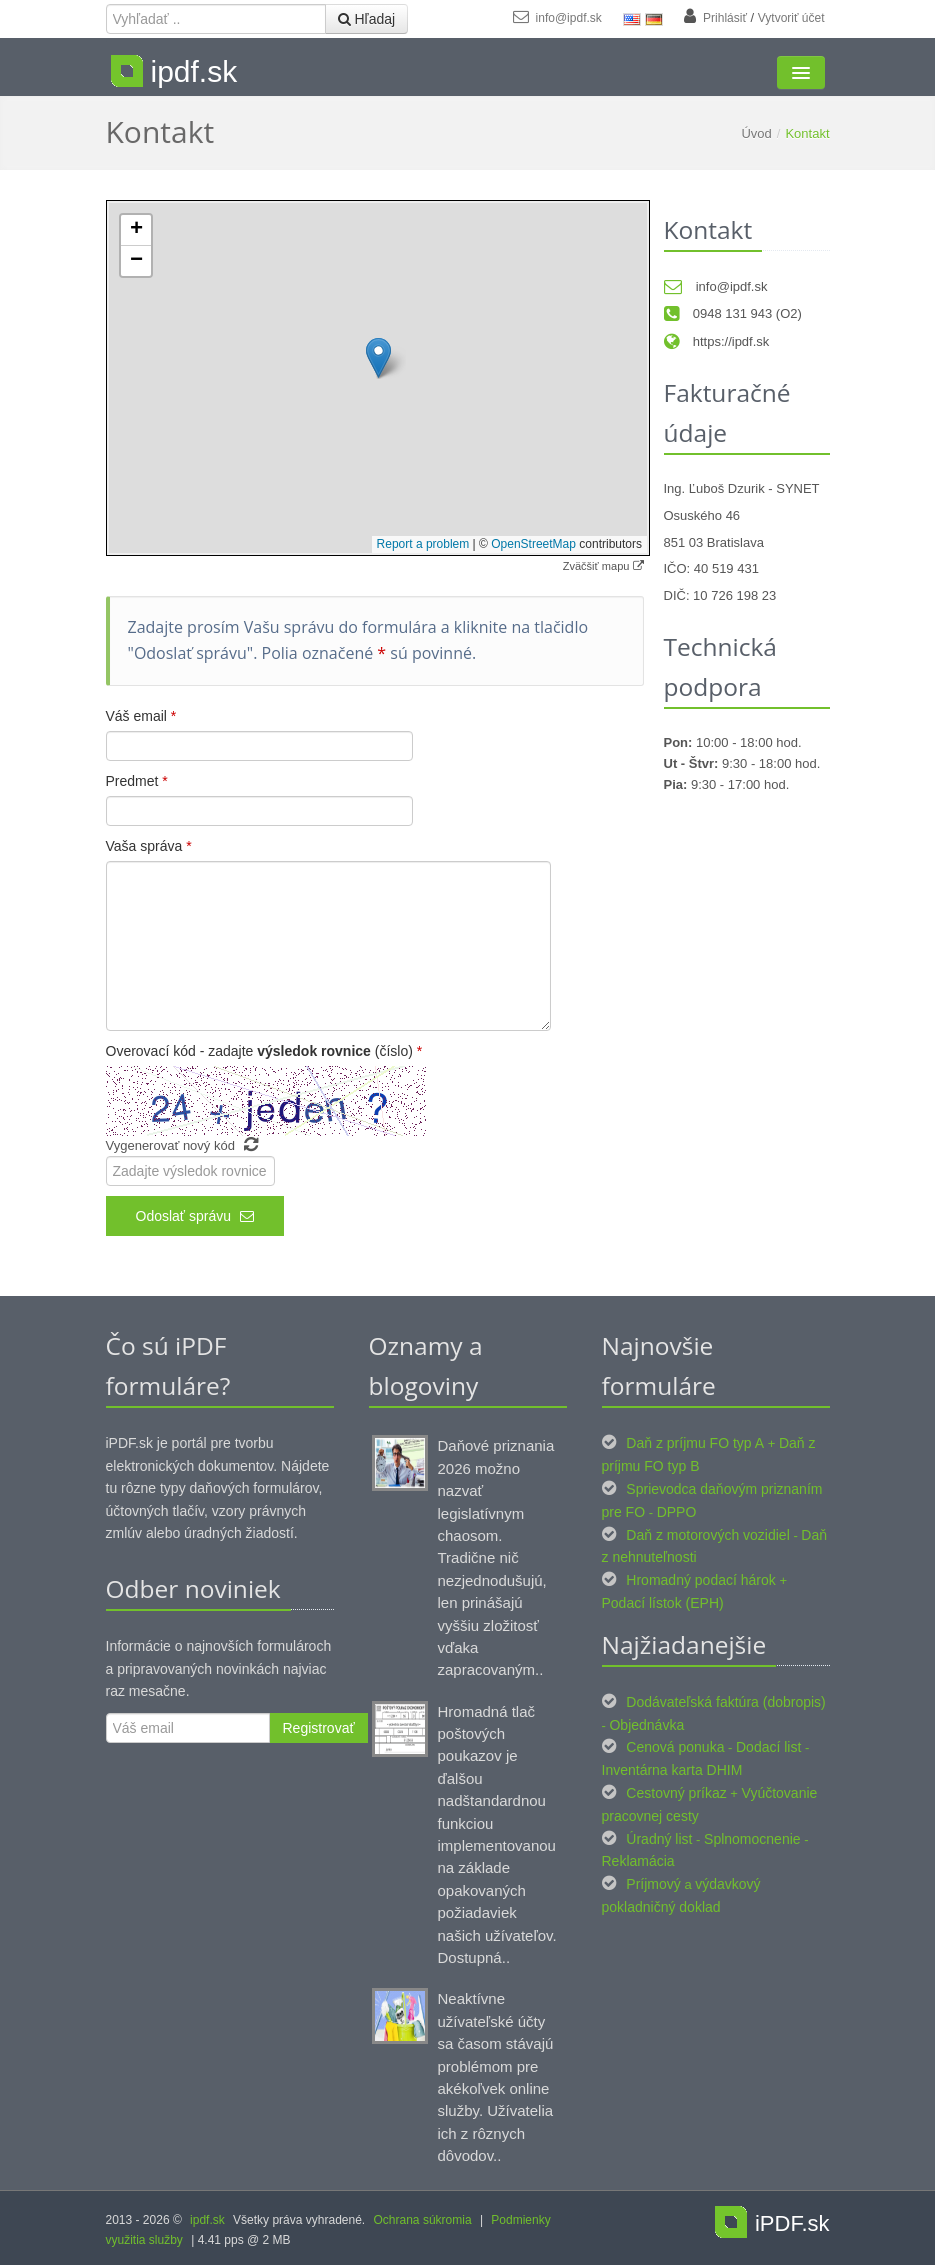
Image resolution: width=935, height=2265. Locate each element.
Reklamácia (638, 1861)
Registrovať (319, 1728)
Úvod (756, 133)
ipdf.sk (207, 2220)
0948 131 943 (718, 313)
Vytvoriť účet (791, 18)
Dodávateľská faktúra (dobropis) (725, 1702)
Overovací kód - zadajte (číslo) (264, 1051)
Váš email (141, 716)
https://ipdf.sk (717, 341)
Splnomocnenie (752, 1839)
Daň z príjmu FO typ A (695, 1443)
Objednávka (646, 1725)
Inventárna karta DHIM (672, 1770)
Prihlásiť (725, 18)
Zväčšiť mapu (603, 566)
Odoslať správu (195, 1216)
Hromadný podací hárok (700, 1580)
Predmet (137, 781)
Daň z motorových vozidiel (707, 1535)
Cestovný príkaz (676, 1793)
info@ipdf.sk (557, 18)
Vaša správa (149, 846)
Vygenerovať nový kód (182, 1145)
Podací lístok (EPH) (663, 1603)
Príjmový (653, 1884)
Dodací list (768, 1747)
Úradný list (659, 1839)
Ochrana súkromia (423, 2220)
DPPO (677, 1512)
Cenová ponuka (675, 1747)
